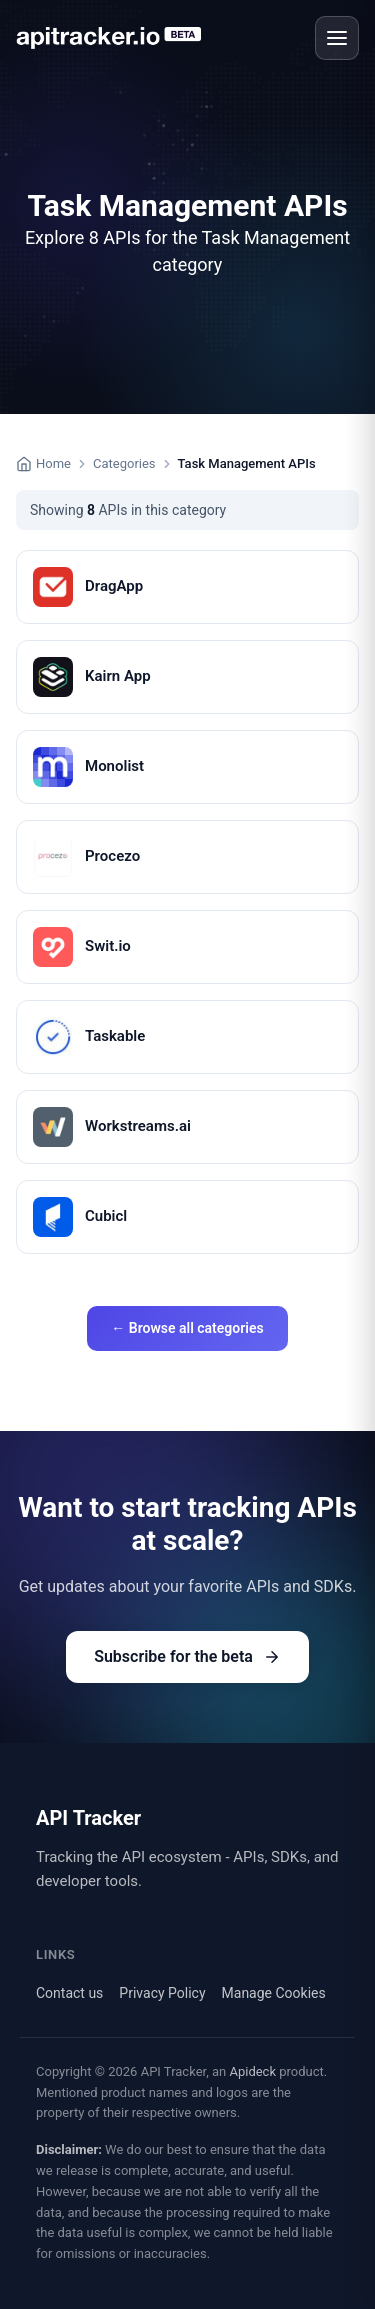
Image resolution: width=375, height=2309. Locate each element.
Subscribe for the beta (187, 1656)
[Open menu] (337, 38)
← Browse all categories (187, 1328)
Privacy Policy (162, 1993)
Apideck (252, 2071)
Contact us (69, 1993)
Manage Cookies (274, 1993)
